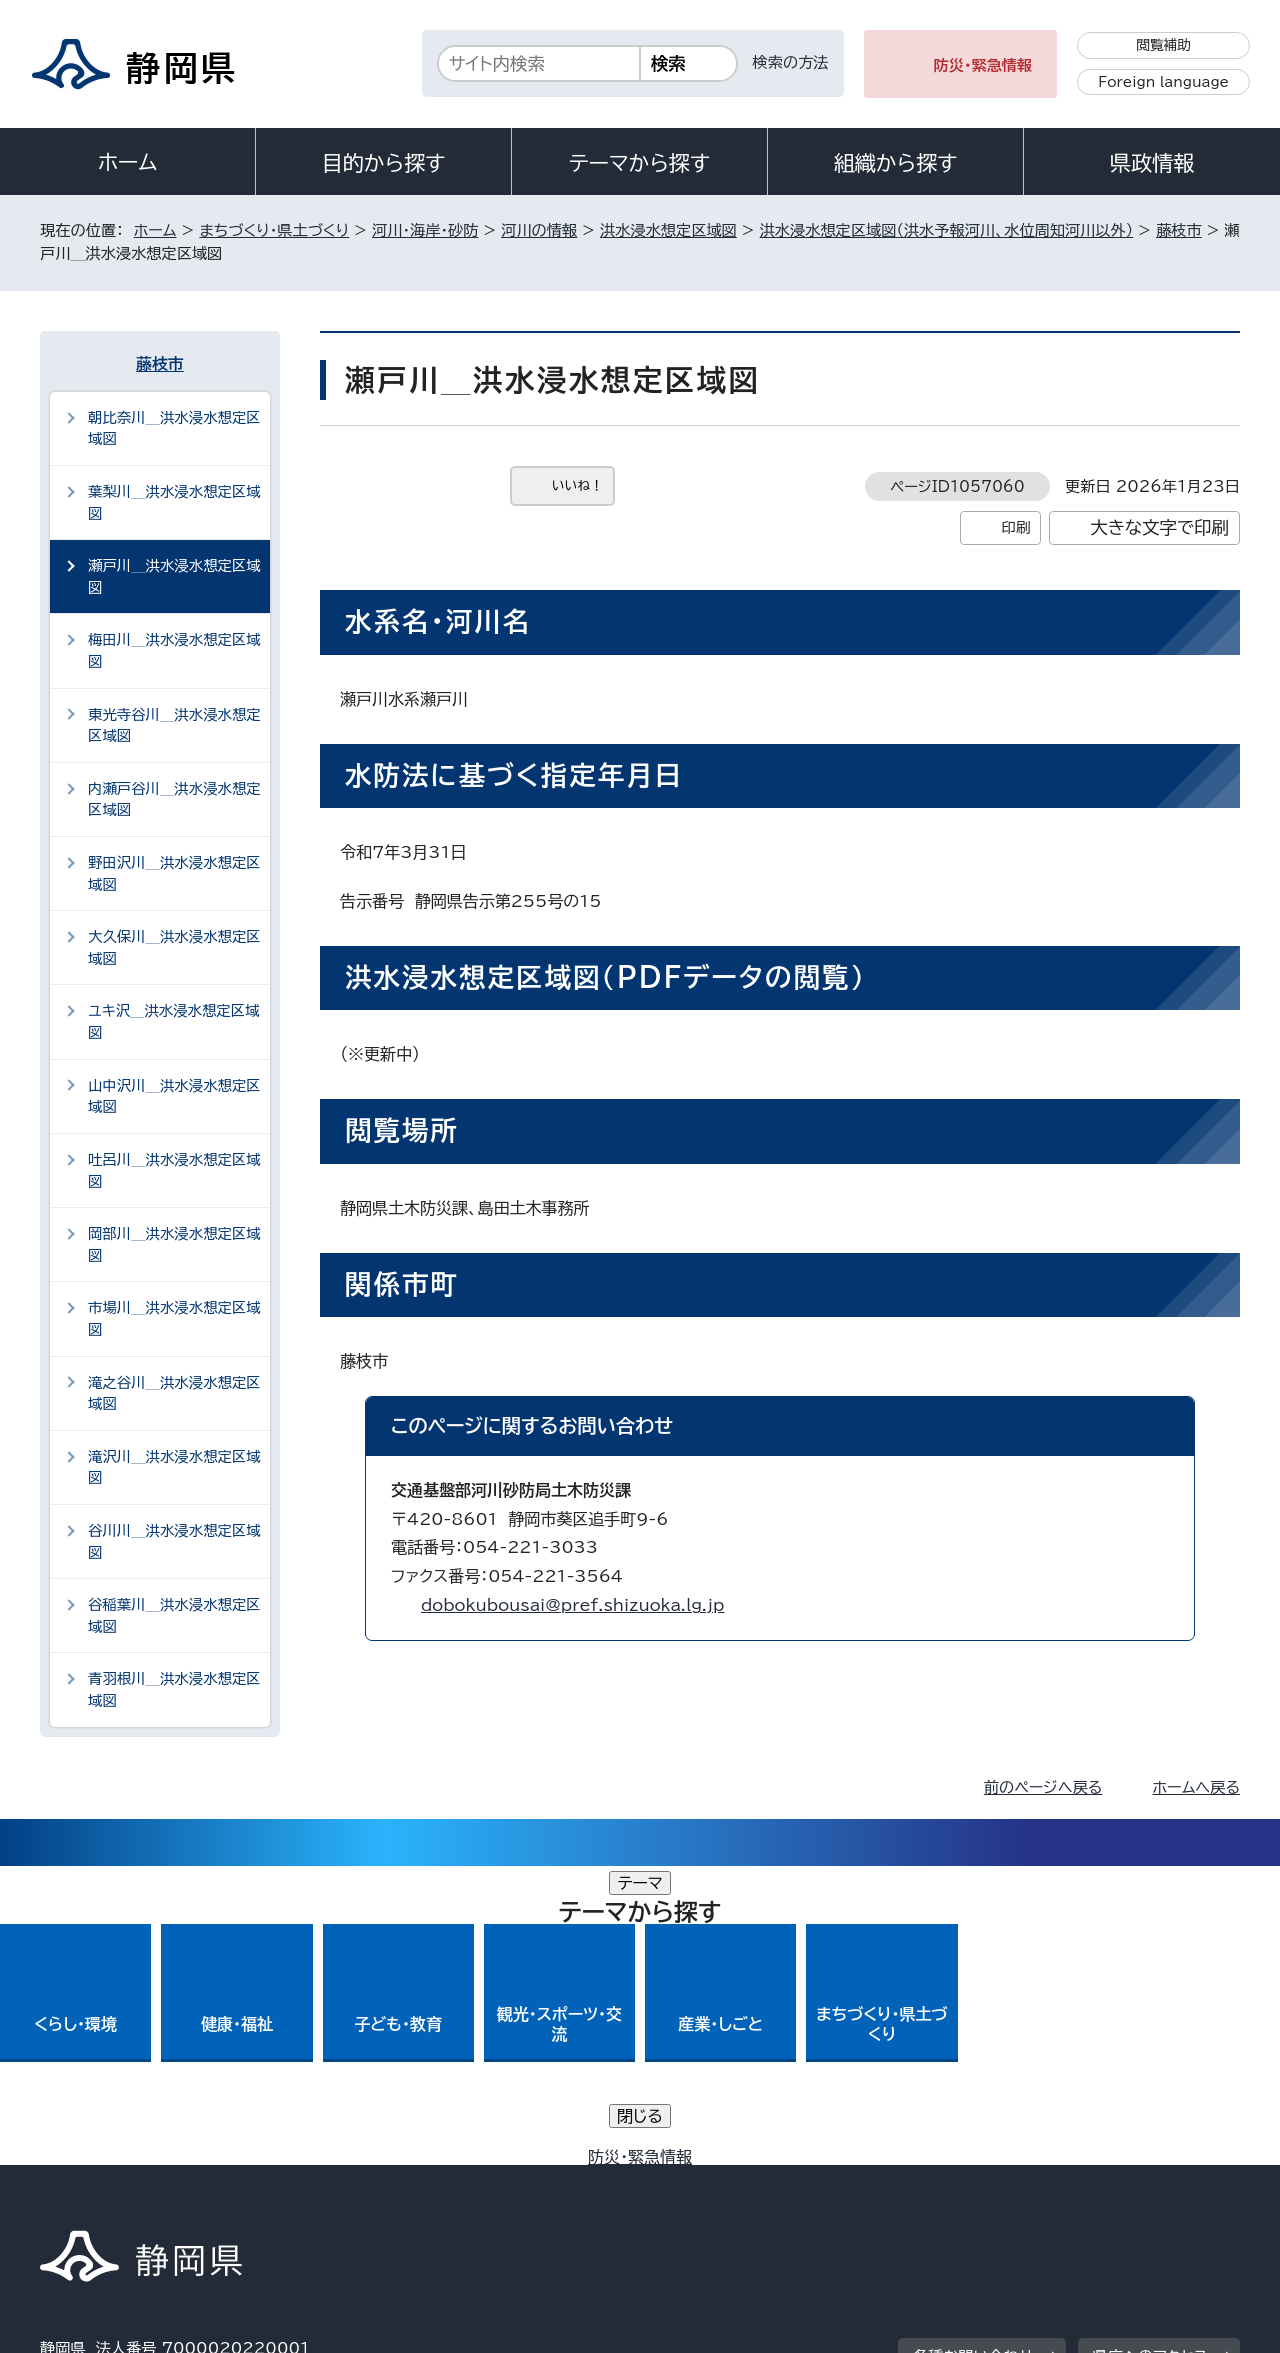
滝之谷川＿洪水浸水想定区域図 (174, 1393)
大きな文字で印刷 (1159, 527)
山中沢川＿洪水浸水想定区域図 (174, 1096)
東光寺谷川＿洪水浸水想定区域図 (174, 725)
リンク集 (1006, 2181)
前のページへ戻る (1043, 1787)
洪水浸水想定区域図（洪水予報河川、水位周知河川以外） (947, 230)
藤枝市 (1179, 230)
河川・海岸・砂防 (425, 230)
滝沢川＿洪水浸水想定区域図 (174, 1467)
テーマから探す (639, 163)
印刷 (1015, 527)
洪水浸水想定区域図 (668, 230)
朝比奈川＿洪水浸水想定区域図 (174, 428)
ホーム (128, 162)
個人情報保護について (357, 2181)
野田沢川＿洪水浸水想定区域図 (174, 873)
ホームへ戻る (1196, 1787)
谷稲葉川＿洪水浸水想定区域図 (174, 1615)
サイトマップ (1146, 2181)
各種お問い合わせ (973, 2057)
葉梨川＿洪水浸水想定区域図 (174, 502)
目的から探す (384, 163)
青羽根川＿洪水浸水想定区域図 (174, 1689)
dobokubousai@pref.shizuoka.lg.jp (572, 1605)
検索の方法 (791, 62)
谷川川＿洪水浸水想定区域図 (174, 1541)
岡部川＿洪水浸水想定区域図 (174, 1244)
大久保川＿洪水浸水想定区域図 (174, 947)
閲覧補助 (1163, 45)
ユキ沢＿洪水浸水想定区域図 (174, 1021)
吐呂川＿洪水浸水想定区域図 (174, 1170)
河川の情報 (539, 230)
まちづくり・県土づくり (274, 230)
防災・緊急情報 (983, 65)
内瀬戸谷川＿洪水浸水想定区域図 (174, 799)
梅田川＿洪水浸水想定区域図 (174, 650)
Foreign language (1163, 82)
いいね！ (577, 485)
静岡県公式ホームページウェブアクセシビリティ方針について (705, 2181)
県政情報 (1152, 163)
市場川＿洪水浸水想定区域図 (174, 1318)
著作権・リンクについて (133, 2181)
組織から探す (896, 163)
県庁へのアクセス (1150, 2057)
